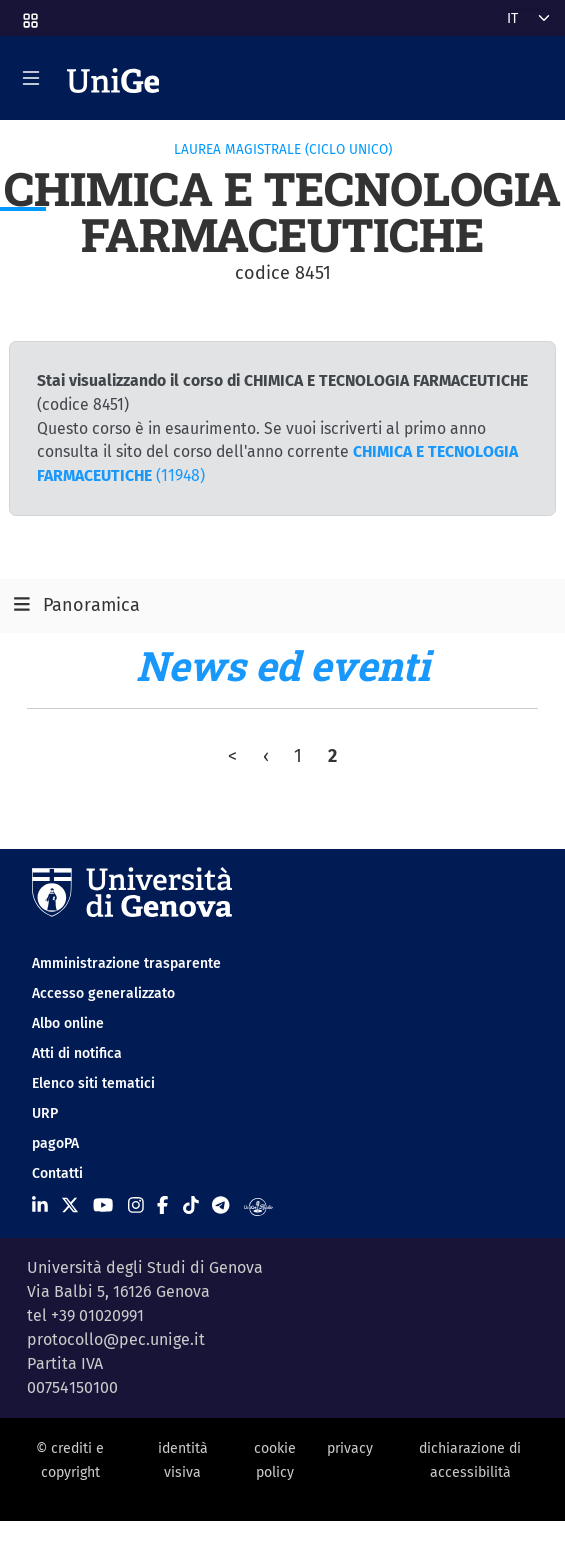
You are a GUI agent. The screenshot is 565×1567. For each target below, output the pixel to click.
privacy (350, 1448)
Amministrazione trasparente (126, 963)
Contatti (57, 1173)
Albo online (68, 1023)
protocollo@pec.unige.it (116, 1339)
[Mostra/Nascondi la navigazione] (31, 78)
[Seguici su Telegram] (220, 1206)
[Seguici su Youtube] (103, 1206)
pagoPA (55, 1143)
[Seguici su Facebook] (162, 1206)
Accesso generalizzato (103, 993)
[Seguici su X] (70, 1206)
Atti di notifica (77, 1053)
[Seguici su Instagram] (136, 1206)
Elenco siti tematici (93, 1083)
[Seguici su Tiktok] (191, 1206)
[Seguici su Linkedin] (40, 1206)
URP (45, 1113)
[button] (29, 14)
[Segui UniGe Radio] (258, 1206)
